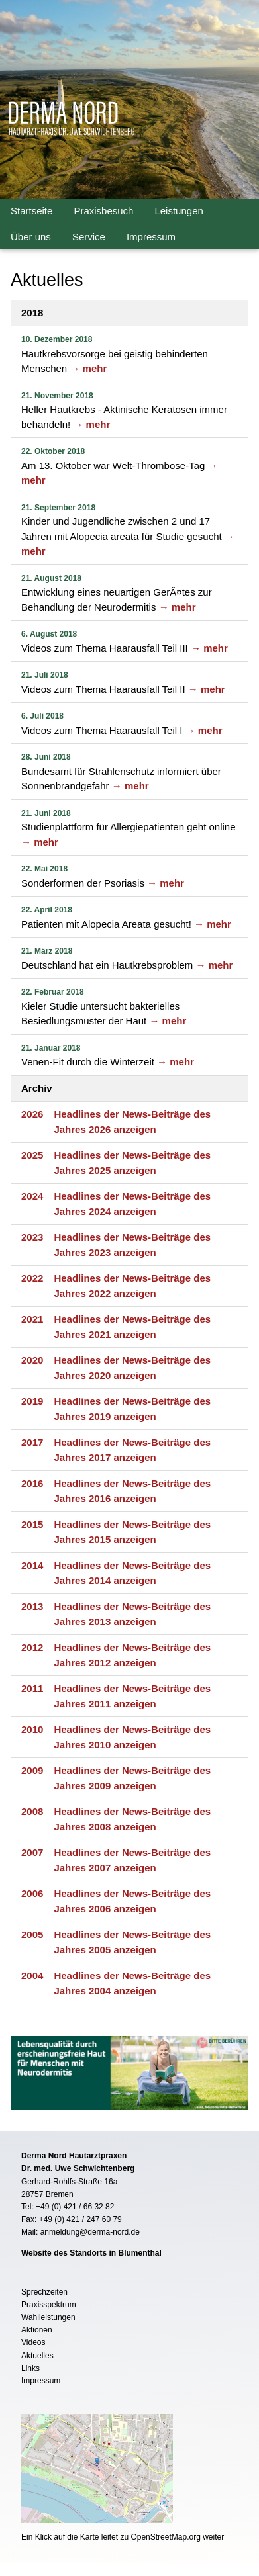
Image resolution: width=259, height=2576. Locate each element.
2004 (32, 1975)
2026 (32, 1114)
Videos (33, 2342)
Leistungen (178, 210)
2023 (32, 1237)
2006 (32, 1893)
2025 (32, 1155)
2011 (32, 1688)
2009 (32, 1770)
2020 (32, 1360)
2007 (32, 1852)
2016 (32, 1483)
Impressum (151, 236)
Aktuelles (37, 2355)
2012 (32, 1647)
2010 (32, 1729)
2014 (32, 1565)
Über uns (31, 236)
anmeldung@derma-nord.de (90, 2232)
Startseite (31, 210)
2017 (32, 1442)
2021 (32, 1319)
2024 (32, 1196)
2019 (32, 1401)
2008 (32, 1811)
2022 (32, 1278)
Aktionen (36, 2329)
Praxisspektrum (48, 2304)
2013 (32, 1606)
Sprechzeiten (44, 2292)
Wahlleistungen (48, 2317)
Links (30, 2368)
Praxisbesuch (103, 210)
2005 (32, 1934)
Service (88, 236)
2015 (32, 1524)
